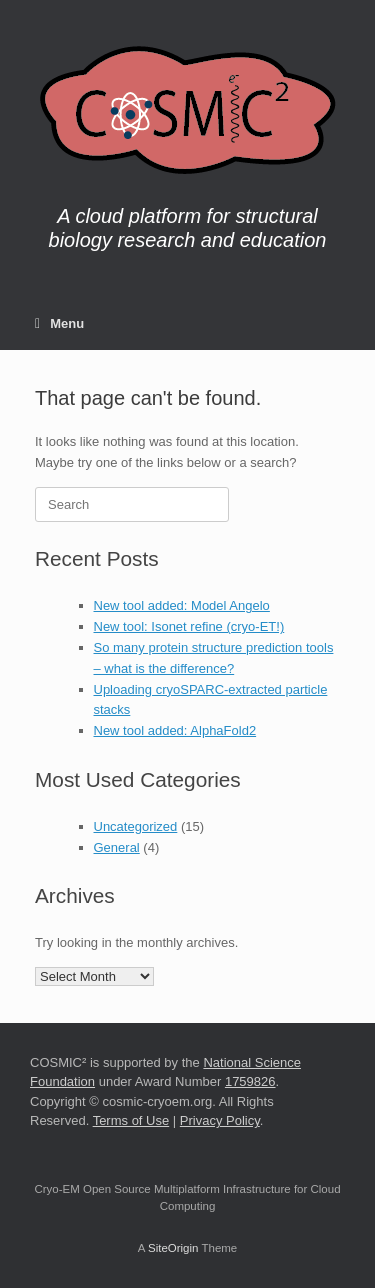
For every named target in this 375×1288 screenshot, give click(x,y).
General (117, 847)
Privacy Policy (220, 1120)
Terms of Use (131, 1120)
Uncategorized (136, 826)
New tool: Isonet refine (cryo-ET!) (189, 626)
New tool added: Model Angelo (182, 605)
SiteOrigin (173, 1248)
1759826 (250, 1081)
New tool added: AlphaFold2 (175, 730)
